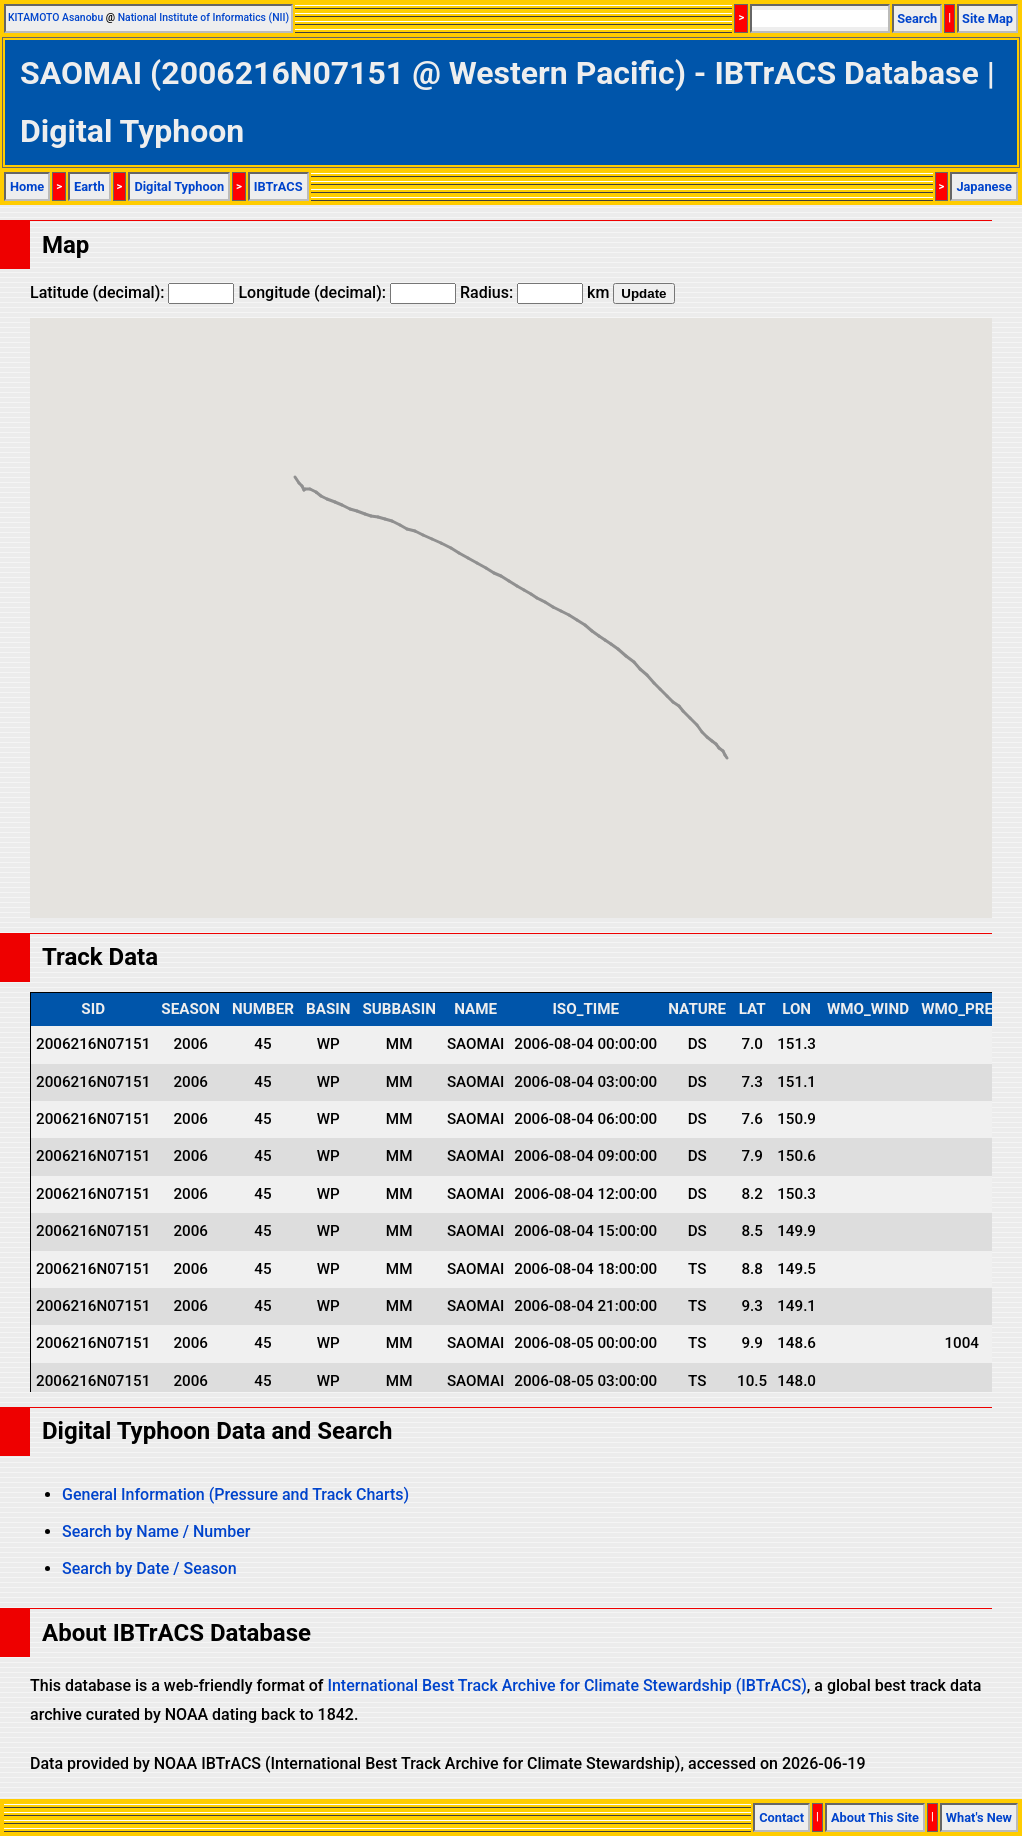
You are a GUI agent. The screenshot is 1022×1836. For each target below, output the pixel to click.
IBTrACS (278, 186)
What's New (979, 1817)
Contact (781, 1817)
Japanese (984, 186)
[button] (727, 739)
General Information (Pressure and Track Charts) (235, 1494)
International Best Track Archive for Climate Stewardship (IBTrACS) (566, 1685)
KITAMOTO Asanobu (55, 17)
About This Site (875, 1817)
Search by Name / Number (156, 1531)
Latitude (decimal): (132, 292)
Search (917, 18)
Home (27, 186)
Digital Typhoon (179, 186)
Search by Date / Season (149, 1568)
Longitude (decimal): (347, 292)
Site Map (987, 18)
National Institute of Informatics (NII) (203, 17)
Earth (89, 186)
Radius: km (534, 292)
